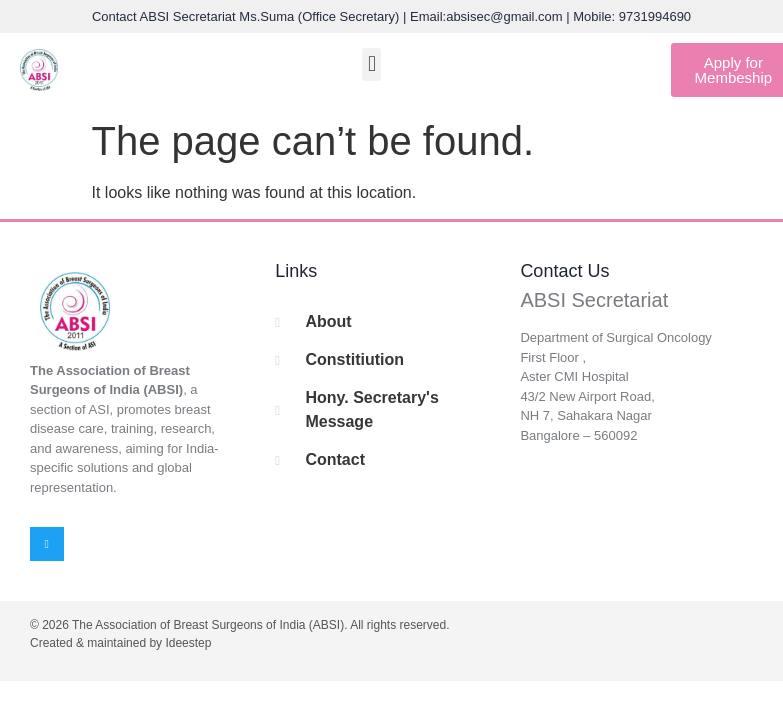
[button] (371, 64)
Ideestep (188, 643)
